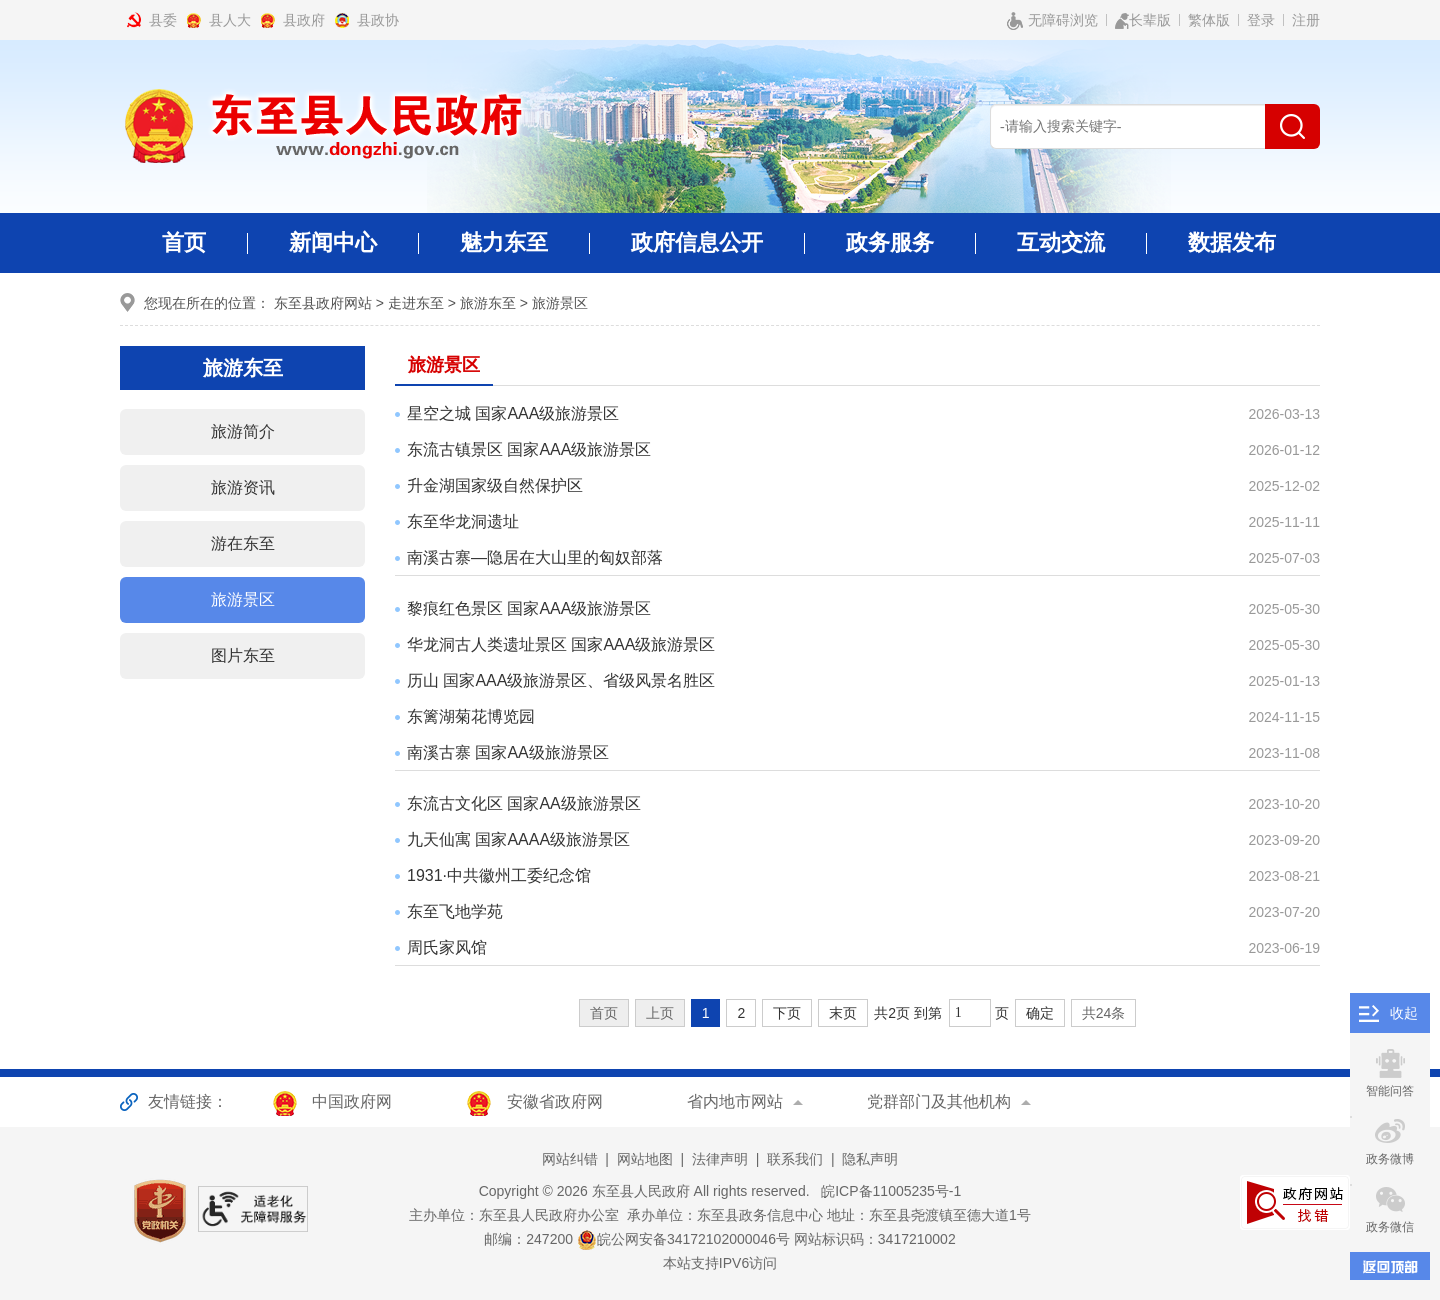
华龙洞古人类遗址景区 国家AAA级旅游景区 (561, 644)
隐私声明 (870, 1159)
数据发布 (1232, 242)
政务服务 (890, 251)
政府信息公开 (697, 251)
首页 (184, 242)
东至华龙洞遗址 (463, 521)
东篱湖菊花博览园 (471, 716)
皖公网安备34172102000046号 (683, 1239)
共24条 (1104, 1013)
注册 (1306, 20)
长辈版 (1143, 20)
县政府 (304, 20)
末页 (843, 1013)
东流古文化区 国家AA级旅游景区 (524, 803)
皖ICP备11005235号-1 (887, 1191)
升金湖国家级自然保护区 (495, 485)
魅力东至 (504, 251)
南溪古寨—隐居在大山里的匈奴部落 (535, 557)
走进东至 (416, 303)
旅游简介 (243, 431)
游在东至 (243, 543)
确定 (1040, 1013)
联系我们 (795, 1159)
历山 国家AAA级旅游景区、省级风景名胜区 (561, 680)
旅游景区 (560, 303)
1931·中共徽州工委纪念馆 (499, 875)
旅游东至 (488, 303)
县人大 (230, 20)
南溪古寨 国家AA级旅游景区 (508, 752)
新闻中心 (333, 251)
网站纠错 (570, 1159)
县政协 (378, 20)
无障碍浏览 (1052, 21)
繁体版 (1209, 20)
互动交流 (1061, 251)
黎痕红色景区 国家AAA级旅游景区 (529, 608)
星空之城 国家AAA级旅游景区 (513, 413)
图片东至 (243, 655)
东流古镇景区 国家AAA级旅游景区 (529, 449)
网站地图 (645, 1159)
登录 (1261, 20)
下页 (787, 1013)
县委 (163, 20)
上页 (660, 1013)
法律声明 (720, 1159)
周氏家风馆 (447, 947)
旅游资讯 (243, 487)
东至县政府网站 (323, 303)
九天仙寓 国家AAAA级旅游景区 (518, 839)
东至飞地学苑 (455, 911)
